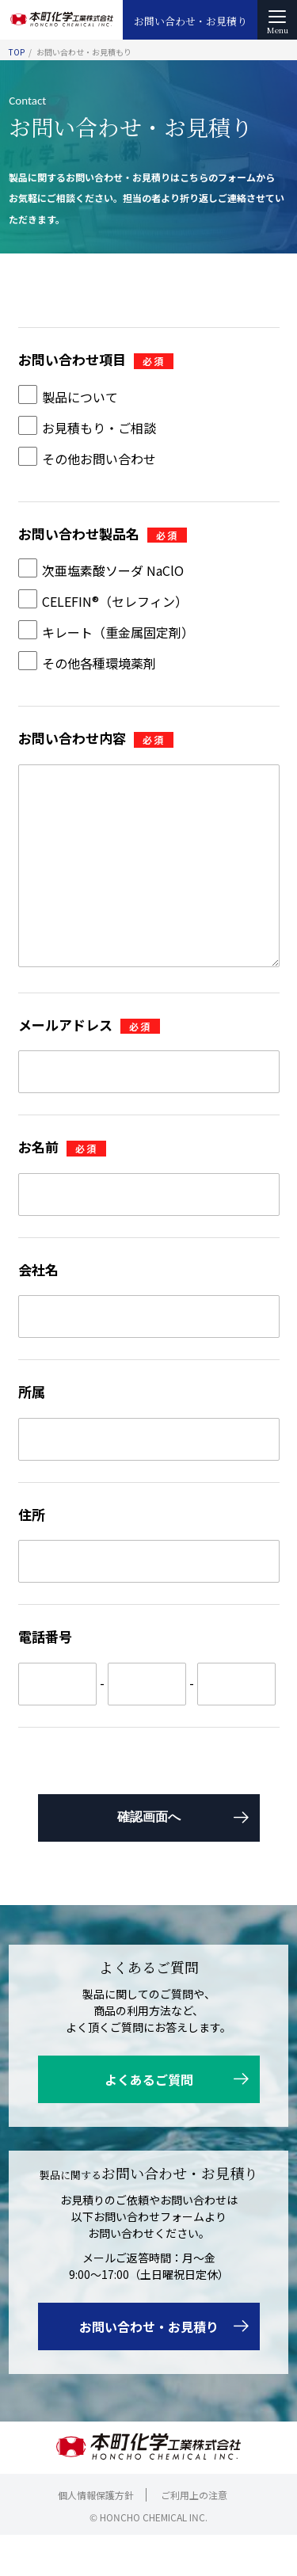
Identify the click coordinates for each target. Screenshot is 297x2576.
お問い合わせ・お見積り (190, 21)
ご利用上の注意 (194, 2536)
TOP (17, 52)
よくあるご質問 (149, 2120)
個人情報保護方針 (96, 2536)
